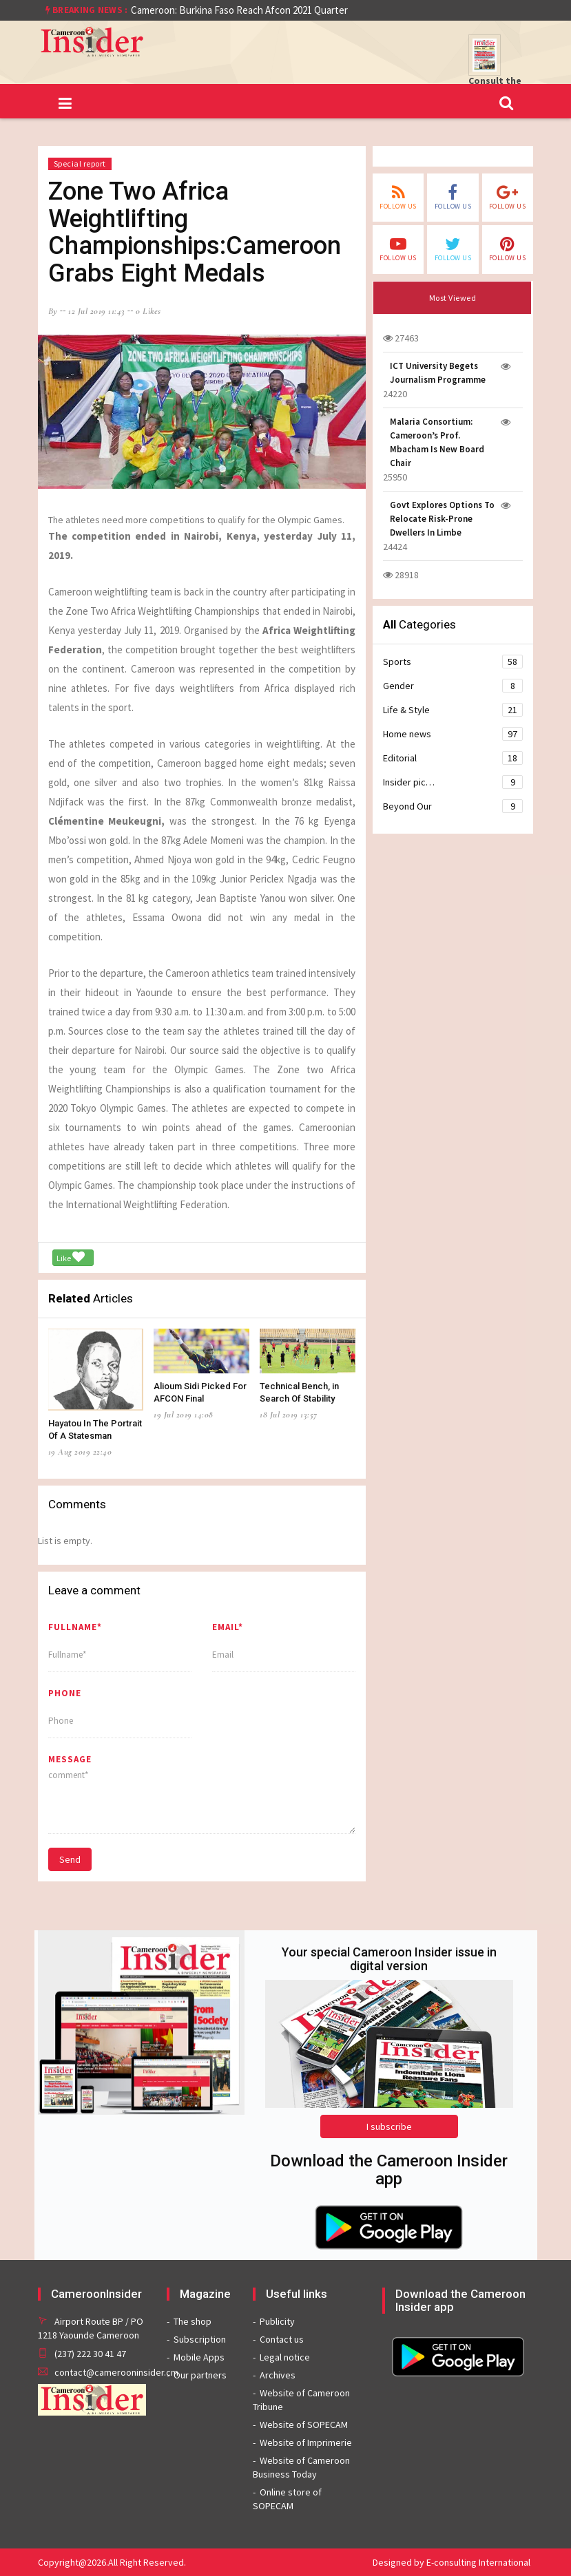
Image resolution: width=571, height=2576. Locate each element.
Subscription (200, 2339)
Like (70, 1257)
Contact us (282, 2339)
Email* (227, 1627)
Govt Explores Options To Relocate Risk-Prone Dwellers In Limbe (442, 518)
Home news (453, 734)
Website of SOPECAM (304, 2424)
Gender (453, 686)
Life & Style (453, 710)
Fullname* (75, 1627)
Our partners (200, 2375)
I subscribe (389, 2126)
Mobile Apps (199, 2357)
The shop (192, 2321)
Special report (80, 163)
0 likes (148, 311)
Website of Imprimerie (306, 2442)
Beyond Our (453, 806)
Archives (277, 2375)
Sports (453, 661)
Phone (64, 1693)
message (70, 1759)
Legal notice (285, 2357)
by (53, 311)
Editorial (453, 758)
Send (70, 1859)
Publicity (277, 2321)
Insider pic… (453, 782)
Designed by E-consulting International (451, 2562)
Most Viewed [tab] (453, 298)
